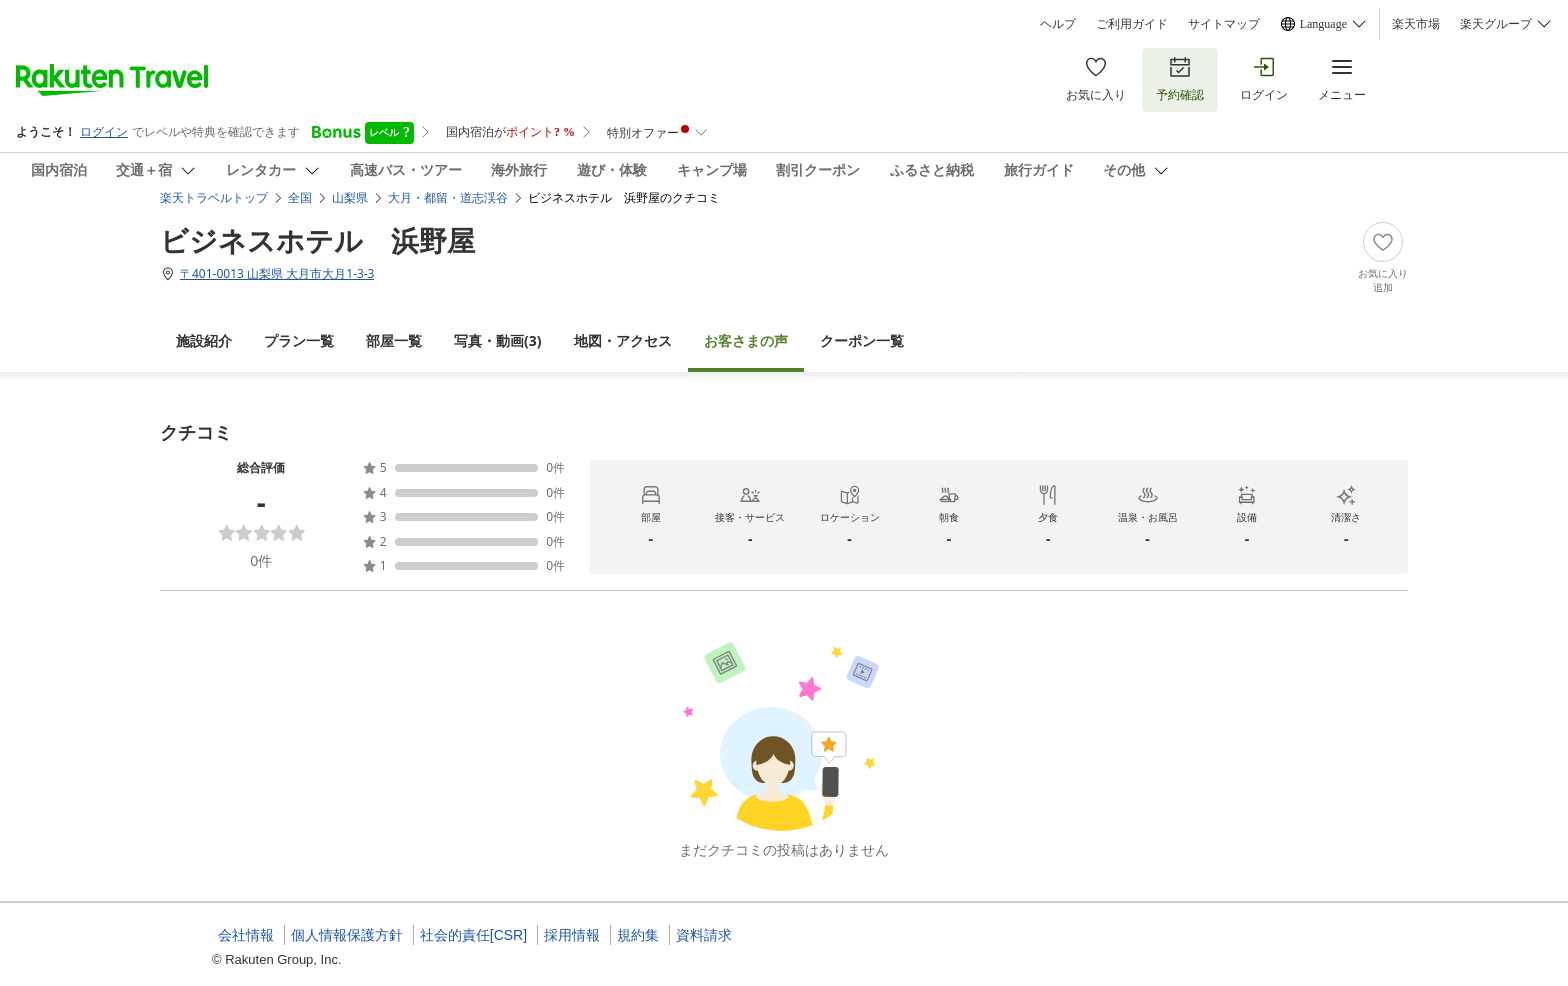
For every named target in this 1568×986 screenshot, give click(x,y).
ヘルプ (1058, 24)
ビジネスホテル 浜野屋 (317, 240)
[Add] (1383, 258)
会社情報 (246, 935)
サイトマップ (1224, 24)
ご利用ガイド (1132, 24)
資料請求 (704, 935)
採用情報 (572, 935)
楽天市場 (1416, 24)
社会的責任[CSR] (473, 935)
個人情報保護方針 (347, 935)
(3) (498, 340)
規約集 (638, 935)
